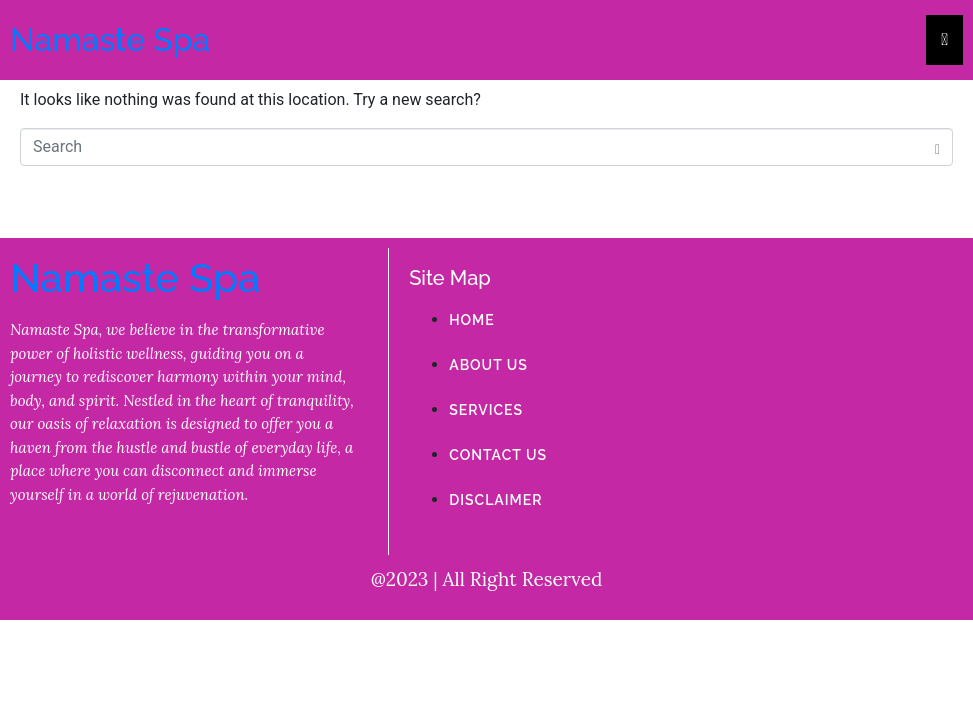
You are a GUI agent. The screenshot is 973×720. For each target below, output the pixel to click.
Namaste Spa (110, 39)
